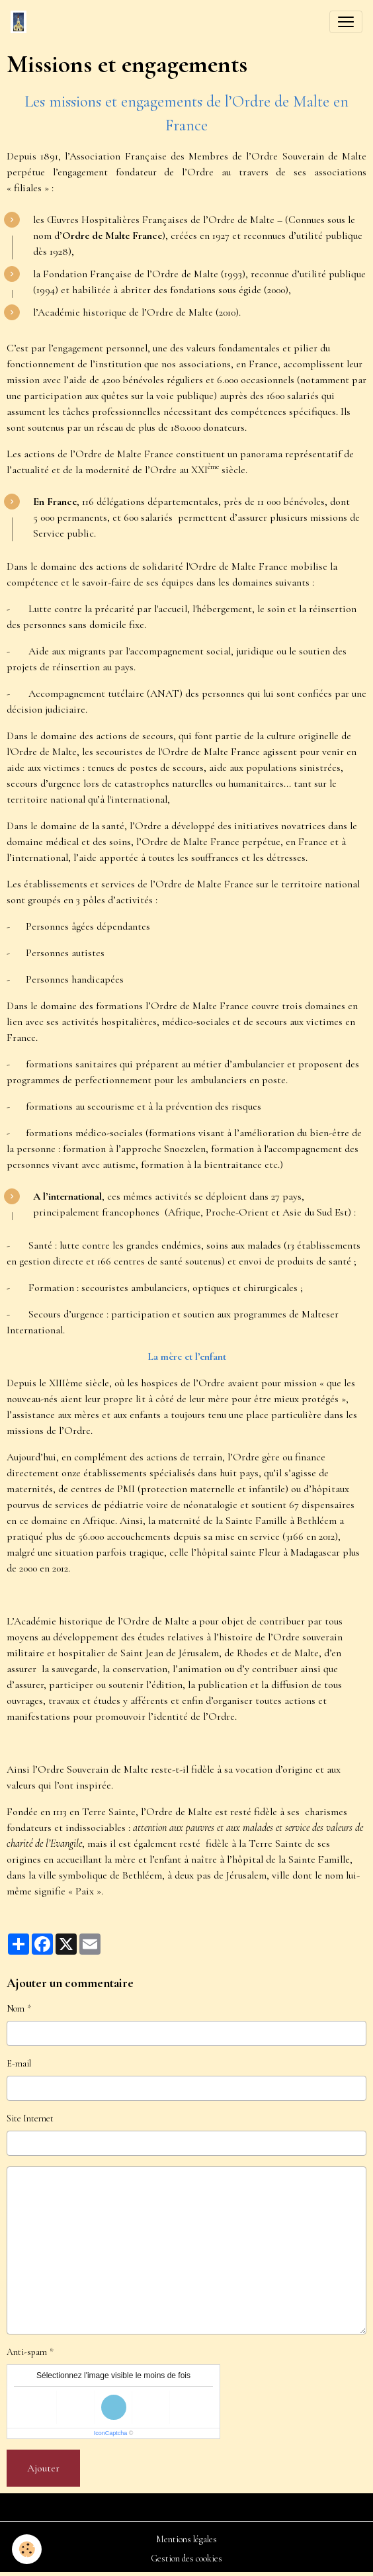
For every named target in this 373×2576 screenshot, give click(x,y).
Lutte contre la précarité (81, 608)
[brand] (21, 22)
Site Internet (30, 2118)
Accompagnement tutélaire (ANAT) (105, 693)
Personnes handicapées (75, 979)
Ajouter (43, 2468)
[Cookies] (27, 2549)
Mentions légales (186, 2539)
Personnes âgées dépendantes (88, 926)
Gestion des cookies (186, 2558)
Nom (15, 2008)
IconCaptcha (111, 2433)
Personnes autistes (65, 952)
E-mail (19, 2063)
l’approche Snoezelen (161, 1148)
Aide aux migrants (67, 651)
